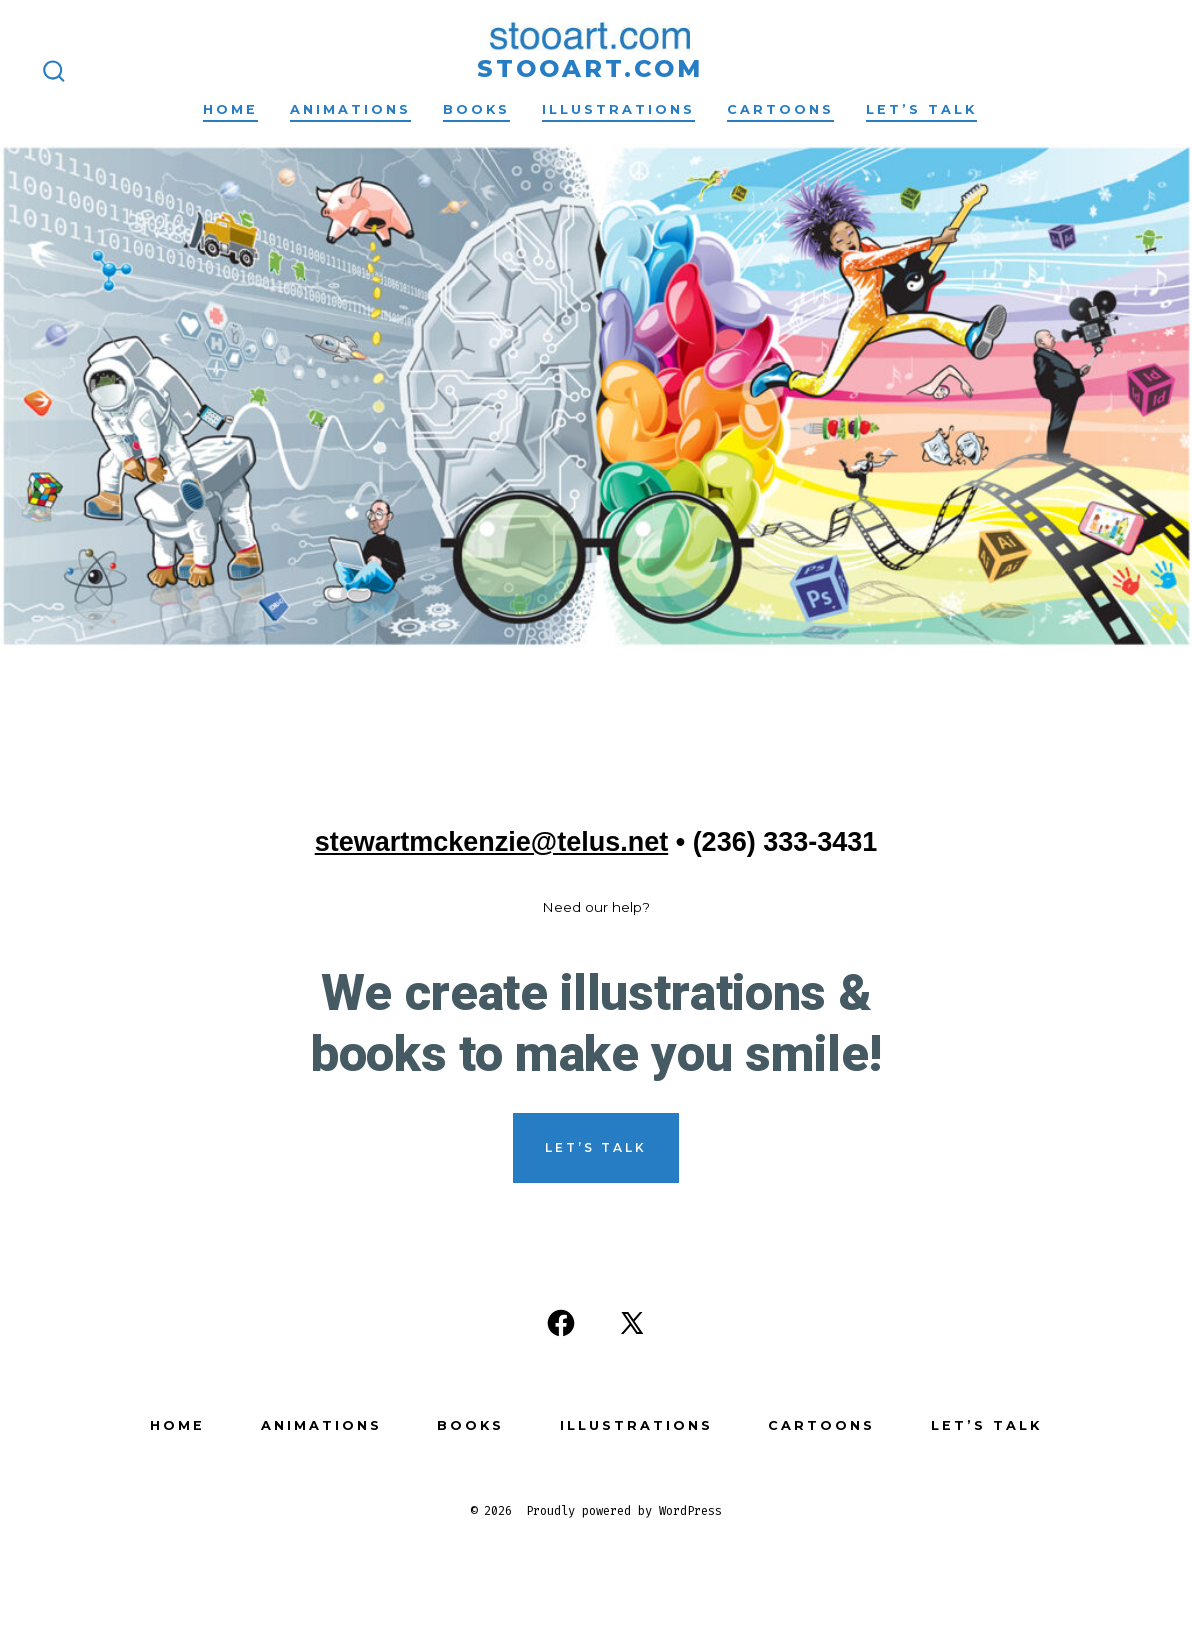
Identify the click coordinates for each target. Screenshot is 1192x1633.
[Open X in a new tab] (632, 1323)
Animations (350, 109)
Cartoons (780, 109)
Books (476, 109)
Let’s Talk (921, 109)
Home (230, 109)
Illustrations (618, 109)
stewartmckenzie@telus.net (491, 842)
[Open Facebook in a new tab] (561, 1323)
